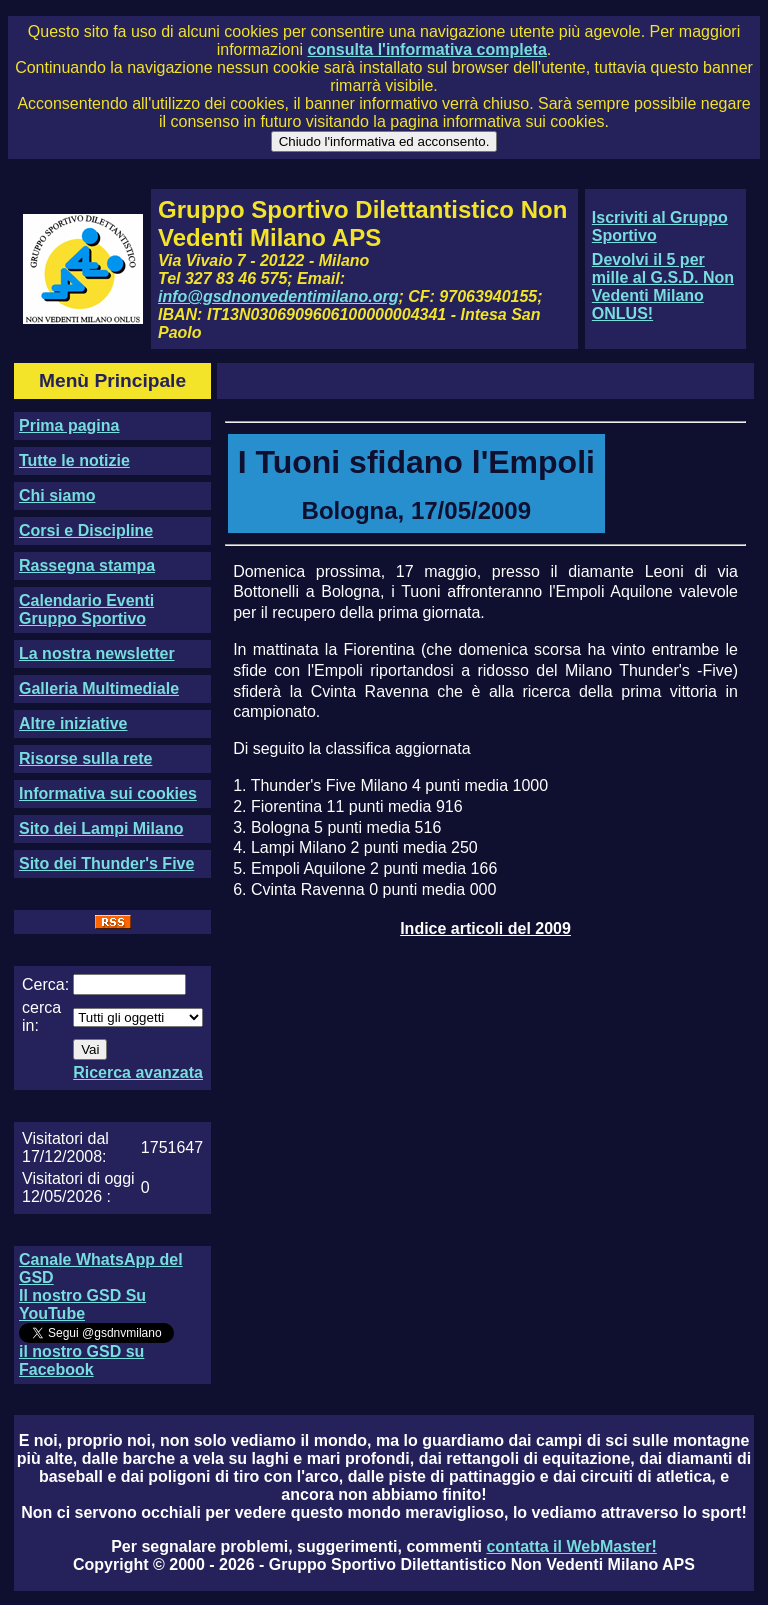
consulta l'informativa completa (426, 49)
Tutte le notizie (74, 460)
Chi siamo (57, 495)
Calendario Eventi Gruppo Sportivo (86, 609)
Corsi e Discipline (86, 530)
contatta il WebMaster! (571, 1546)
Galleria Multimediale (99, 688)
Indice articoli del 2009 (485, 928)
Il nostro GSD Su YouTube (82, 1304)
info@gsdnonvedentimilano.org (278, 296)
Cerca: (45, 984)
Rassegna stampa (87, 565)
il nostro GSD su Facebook (81, 1360)
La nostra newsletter (97, 653)
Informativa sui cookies (108, 793)
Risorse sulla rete (85, 758)
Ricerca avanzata (138, 1072)
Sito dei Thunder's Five (106, 863)
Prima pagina (69, 425)
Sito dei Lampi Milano (101, 828)
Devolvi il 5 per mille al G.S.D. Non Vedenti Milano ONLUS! (663, 286)
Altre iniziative (73, 723)
